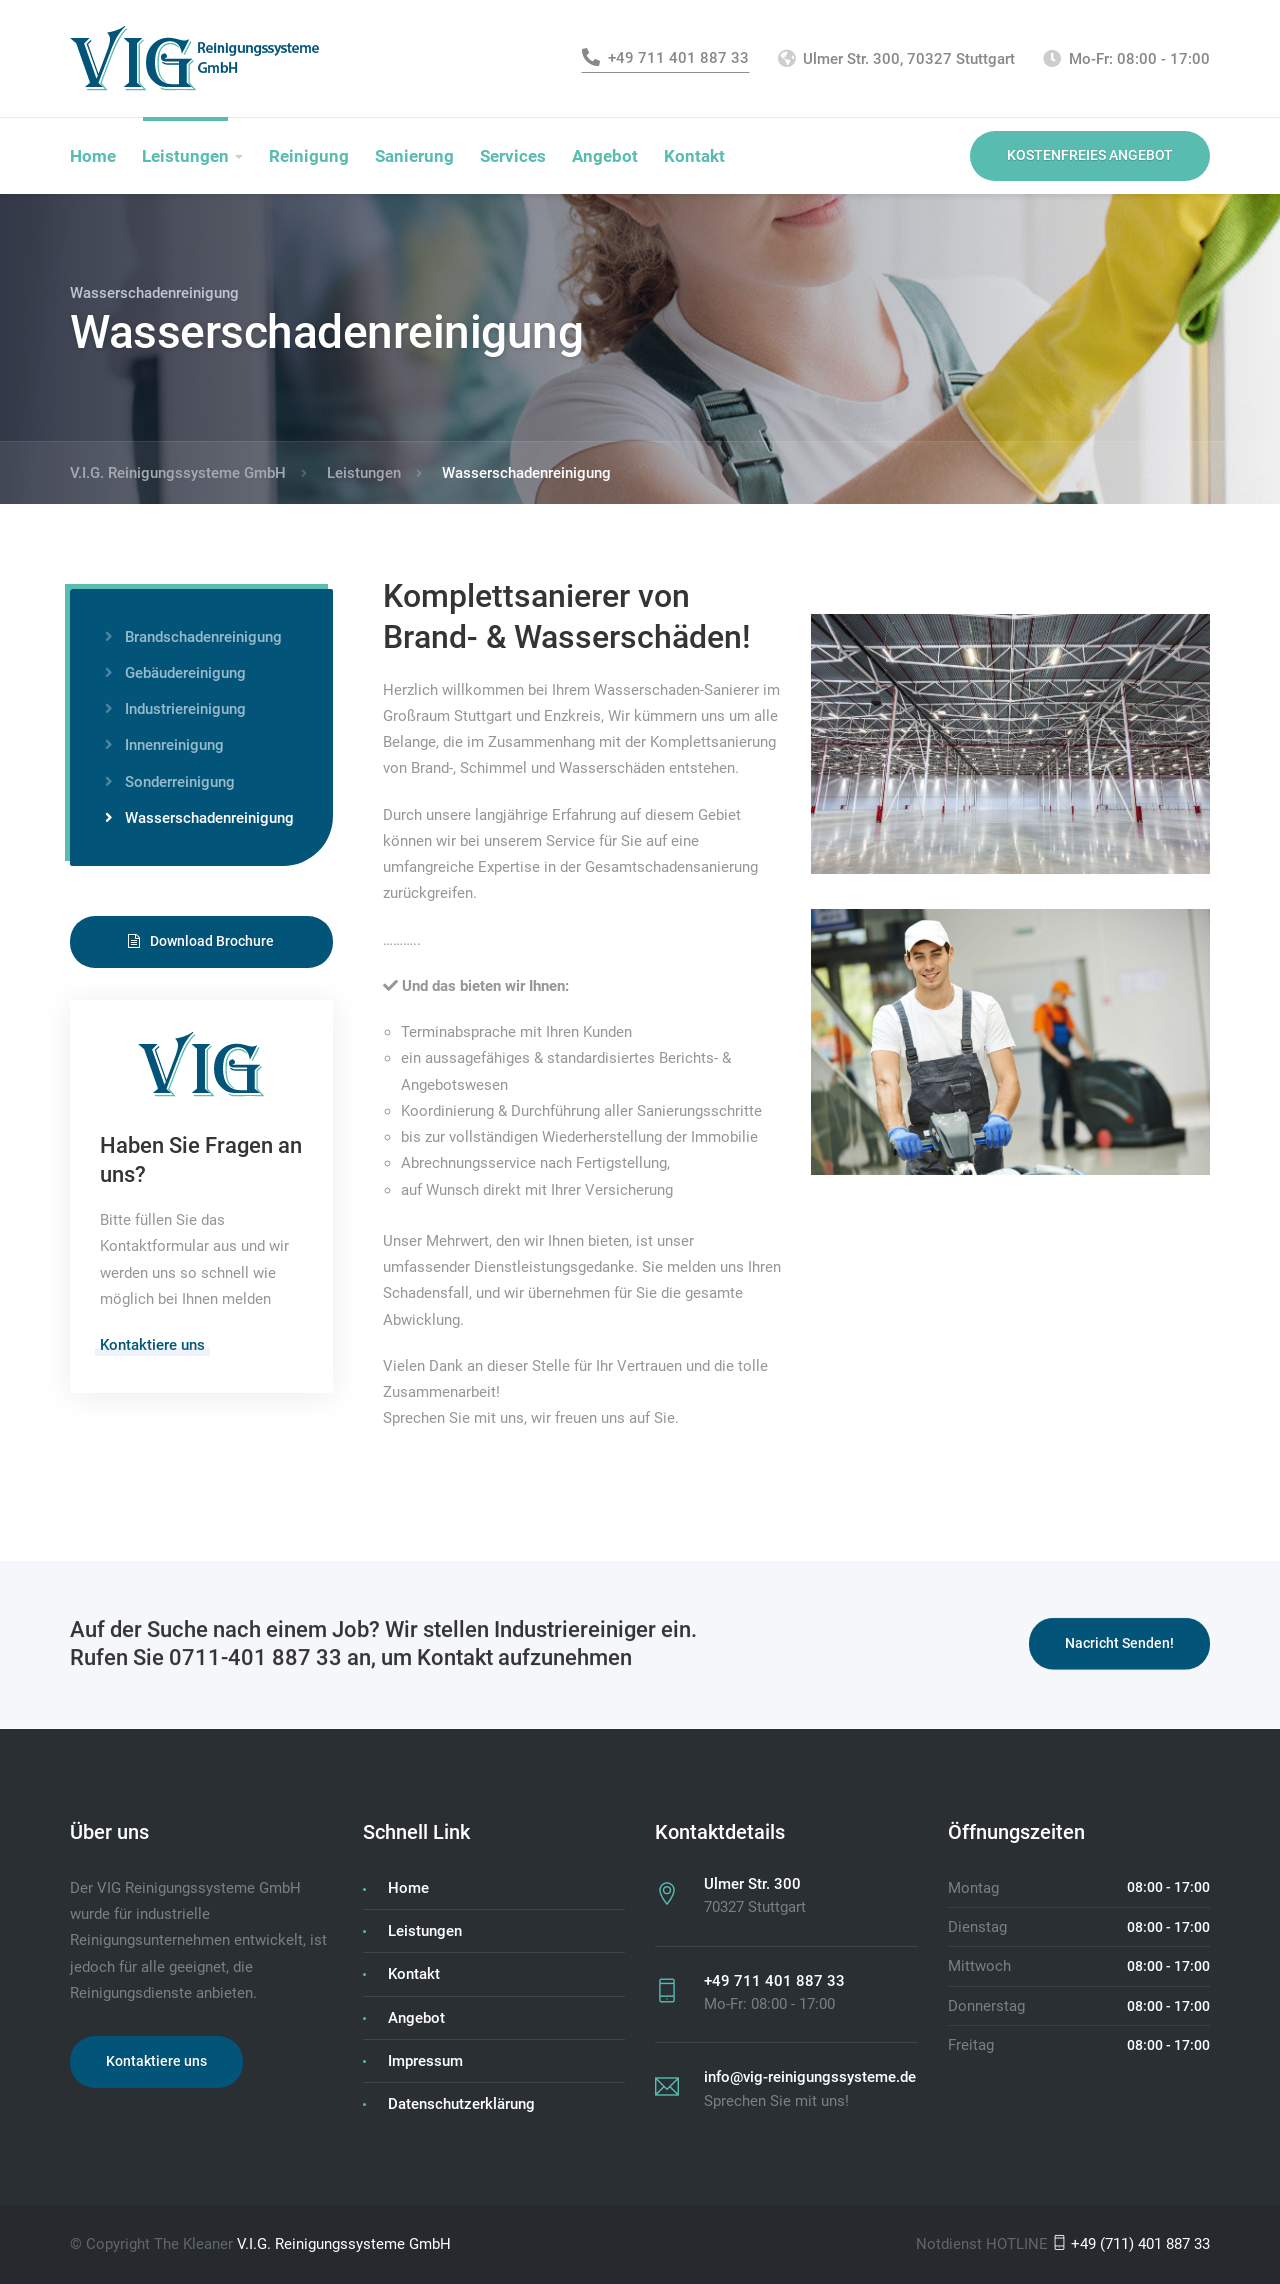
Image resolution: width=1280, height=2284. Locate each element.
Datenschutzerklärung (461, 2104)
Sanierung (414, 156)
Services (513, 156)
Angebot (605, 156)
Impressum (425, 2061)
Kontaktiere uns (152, 1345)
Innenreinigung (174, 745)
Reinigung (309, 156)
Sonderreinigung (180, 782)
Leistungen (185, 156)
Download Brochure (201, 941)
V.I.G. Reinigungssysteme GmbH (344, 2244)
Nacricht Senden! (1119, 1646)
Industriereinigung (185, 709)
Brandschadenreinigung (203, 637)
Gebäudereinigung (185, 673)
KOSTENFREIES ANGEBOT (1090, 155)
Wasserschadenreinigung (209, 818)
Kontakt (694, 156)
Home (93, 156)
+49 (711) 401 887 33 (1131, 2244)
